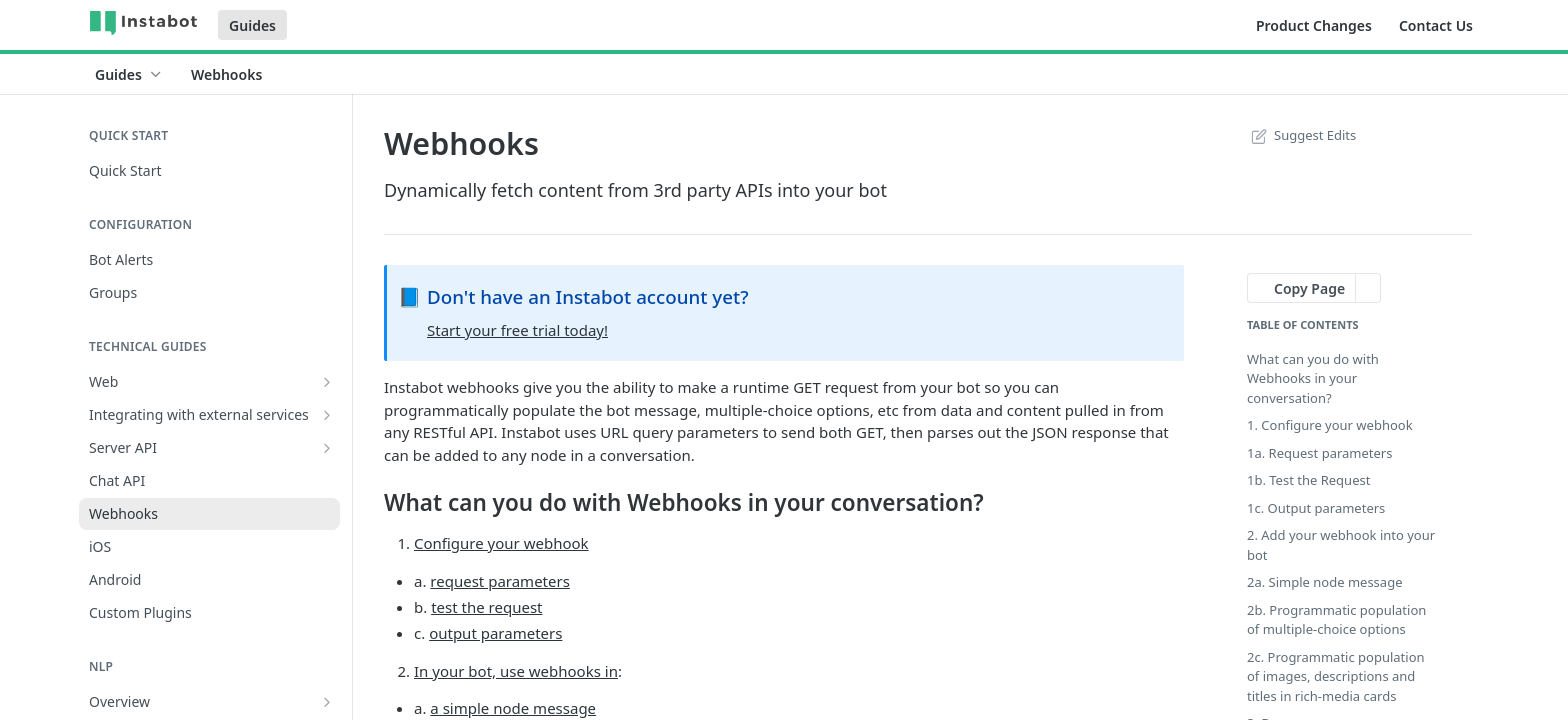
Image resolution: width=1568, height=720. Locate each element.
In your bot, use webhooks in (516, 671)
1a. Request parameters (1319, 453)
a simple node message (513, 708)
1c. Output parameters (1316, 508)
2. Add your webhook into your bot (1341, 545)
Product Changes (1314, 25)
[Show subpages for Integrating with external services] (327, 415)
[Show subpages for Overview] (327, 702)
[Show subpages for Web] (327, 382)
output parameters (495, 633)
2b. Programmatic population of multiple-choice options (1336, 620)
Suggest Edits (1301, 135)
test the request (486, 607)
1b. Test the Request (1308, 480)
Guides (252, 25)
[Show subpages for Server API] (327, 448)
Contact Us (1436, 25)
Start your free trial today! (517, 330)
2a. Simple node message (1324, 582)
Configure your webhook (501, 543)
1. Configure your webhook (1330, 425)
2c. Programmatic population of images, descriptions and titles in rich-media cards (1336, 676)
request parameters (500, 581)
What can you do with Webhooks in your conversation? (1313, 378)
